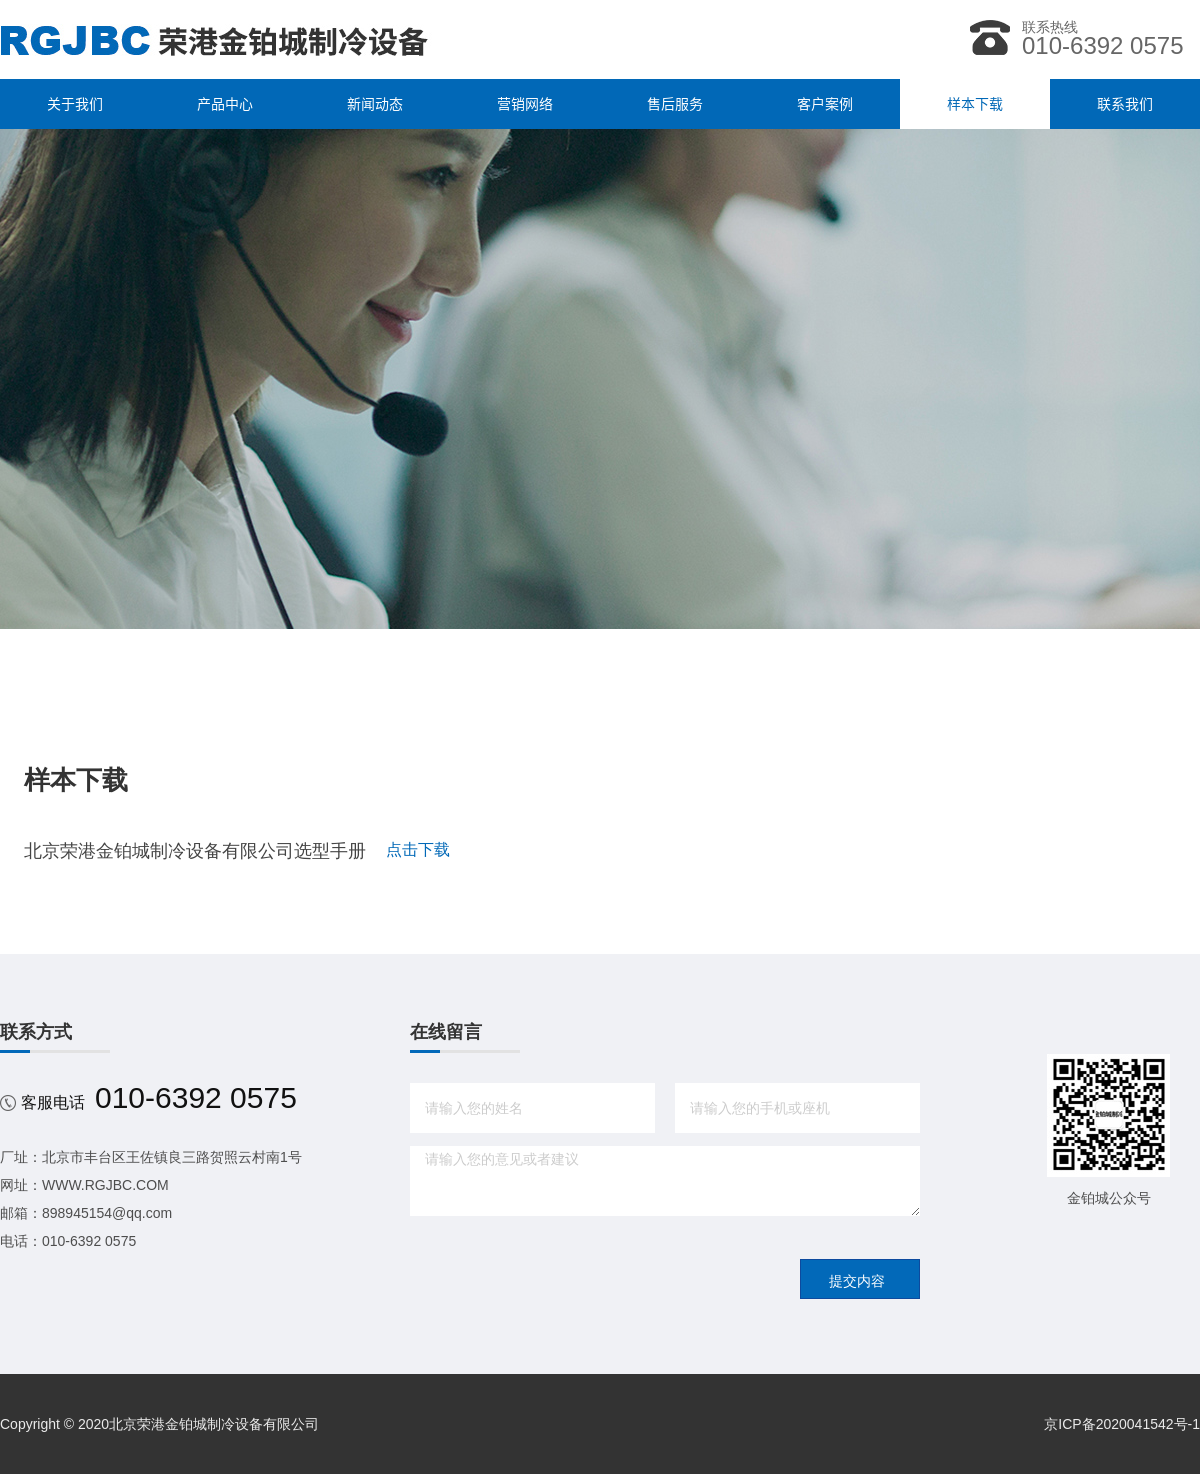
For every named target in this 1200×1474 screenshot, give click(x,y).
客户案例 (825, 104)
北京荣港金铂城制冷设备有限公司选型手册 (195, 851)
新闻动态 (375, 104)
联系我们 (1125, 104)
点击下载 (418, 849)
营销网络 (525, 104)
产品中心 (225, 104)
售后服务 (675, 104)
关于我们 (75, 104)
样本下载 (975, 104)
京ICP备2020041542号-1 (1122, 1424)
